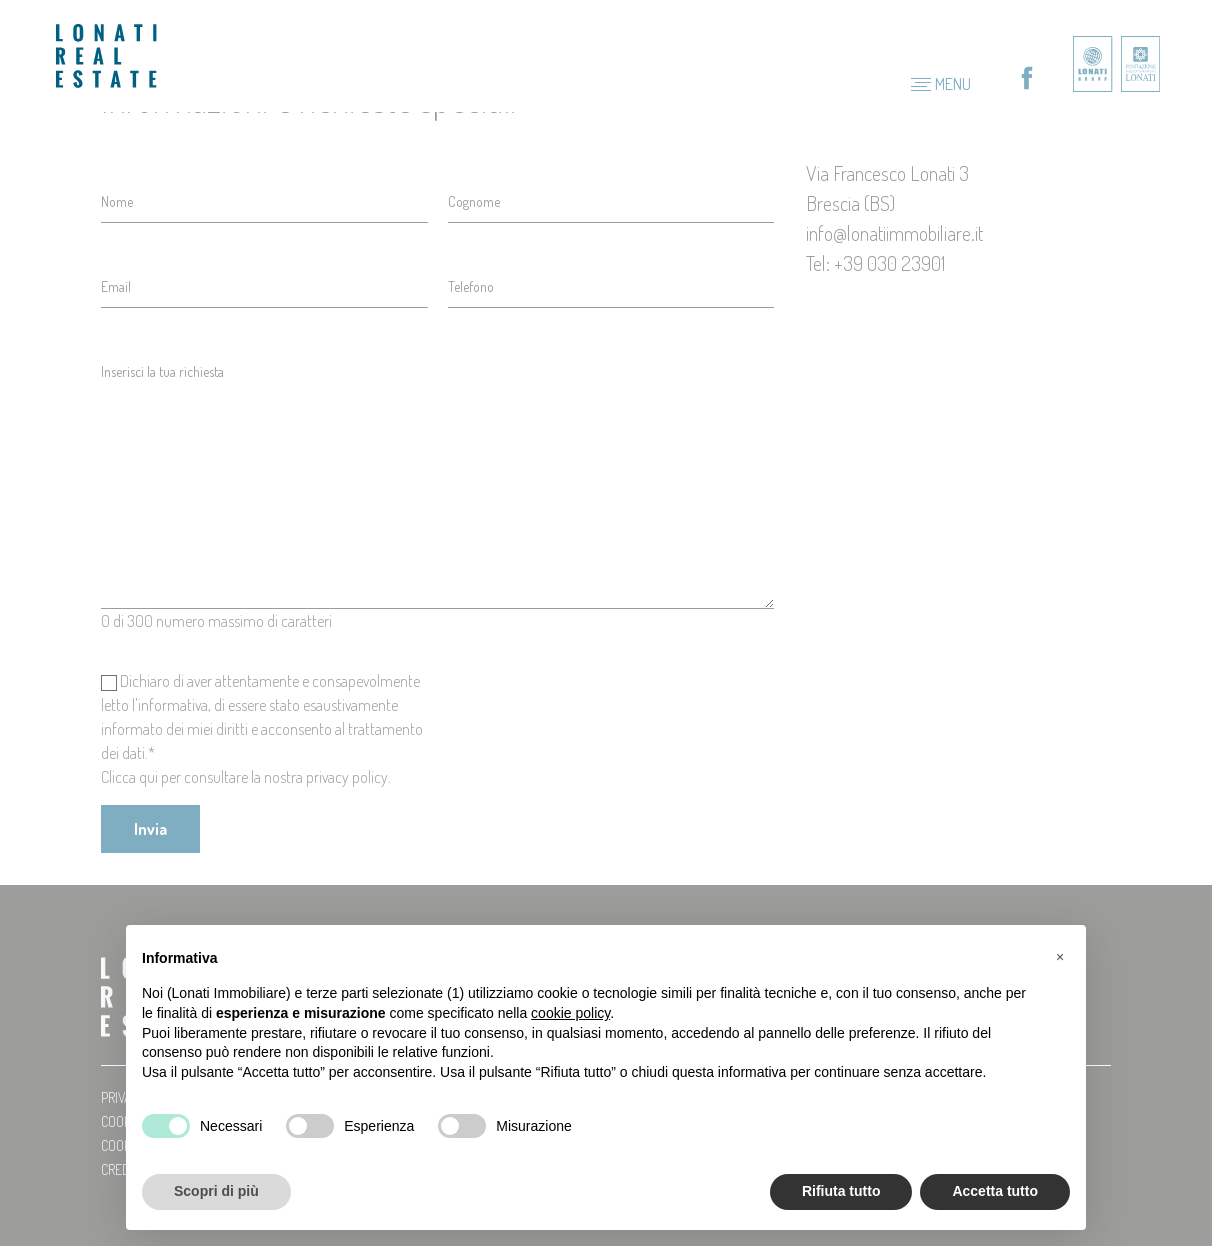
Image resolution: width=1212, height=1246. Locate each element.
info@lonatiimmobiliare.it (894, 233)
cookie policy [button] (570, 1013)
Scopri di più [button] (216, 1191)
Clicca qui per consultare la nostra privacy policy (244, 777)
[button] (1060, 957)
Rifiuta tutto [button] (841, 1191)
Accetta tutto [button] (995, 1191)
